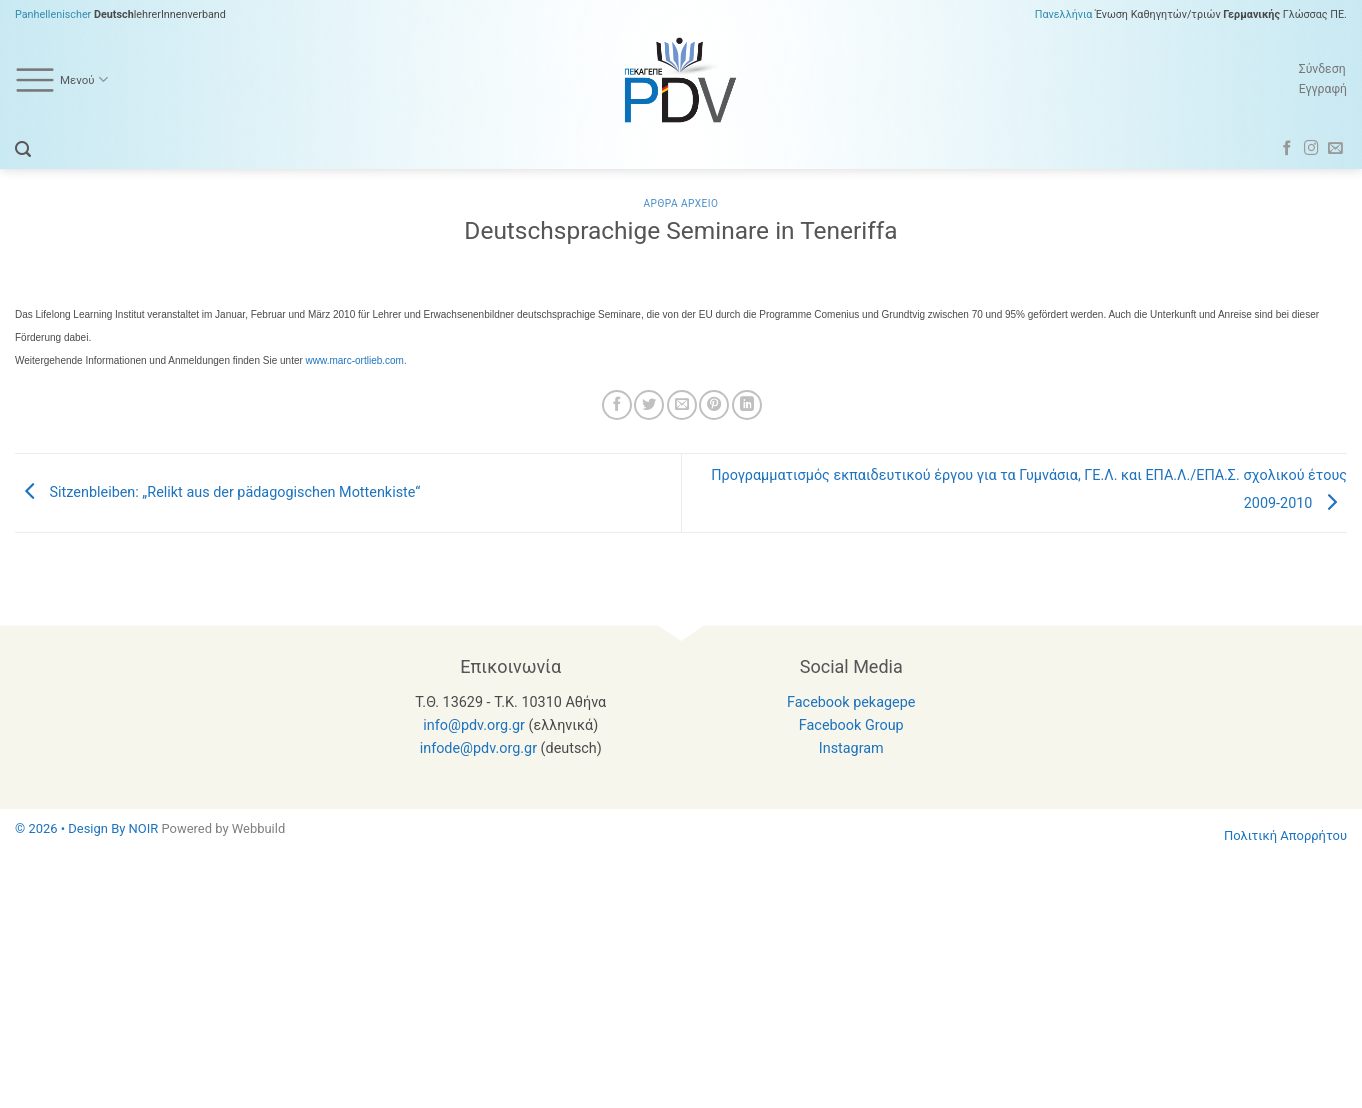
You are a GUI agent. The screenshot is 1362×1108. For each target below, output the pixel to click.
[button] (23, 149)
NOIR (144, 828)
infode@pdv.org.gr (478, 748)
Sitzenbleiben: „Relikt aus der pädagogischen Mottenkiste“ (217, 492)
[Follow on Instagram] (1311, 149)
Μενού (61, 80)
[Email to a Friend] (682, 405)
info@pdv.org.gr (474, 725)
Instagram (851, 748)
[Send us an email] (1335, 149)
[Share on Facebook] (617, 405)
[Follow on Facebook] (1287, 149)
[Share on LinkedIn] (747, 405)
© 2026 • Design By (72, 828)
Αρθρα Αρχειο (680, 203)
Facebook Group (851, 725)
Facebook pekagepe (851, 702)
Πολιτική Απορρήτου (1285, 835)
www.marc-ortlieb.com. (356, 360)
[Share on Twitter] (649, 405)
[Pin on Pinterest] (714, 405)
